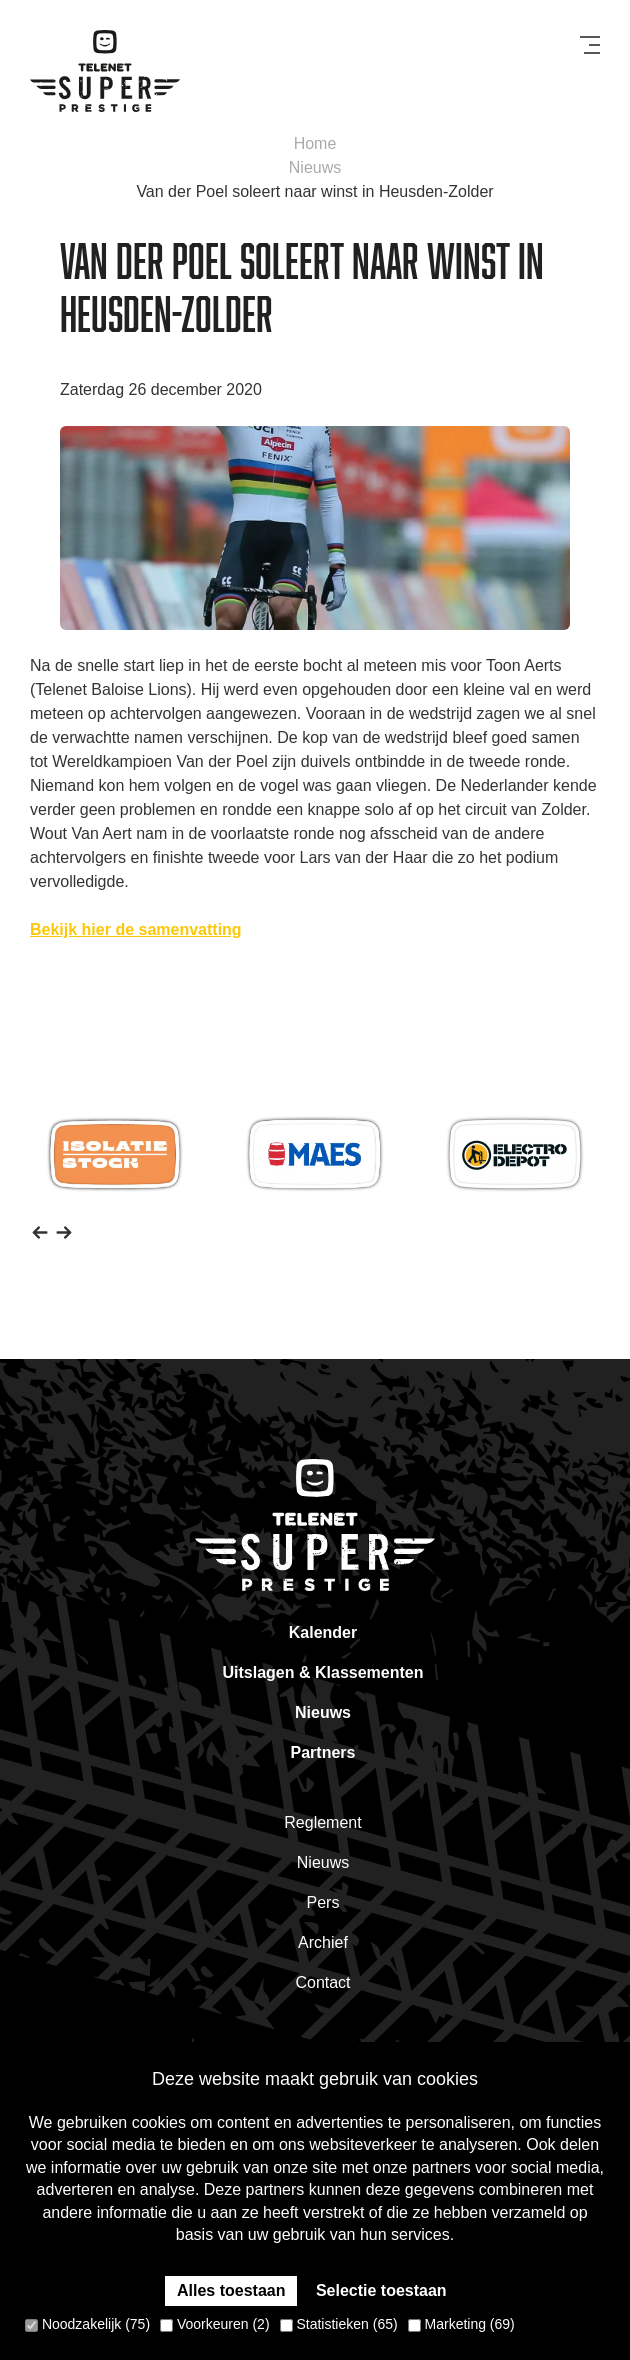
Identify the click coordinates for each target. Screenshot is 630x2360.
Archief (323, 1942)
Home (315, 143)
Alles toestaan (231, 2290)
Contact (322, 1982)
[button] (40, 1231)
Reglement (322, 1822)
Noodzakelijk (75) (87, 2324)
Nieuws (315, 167)
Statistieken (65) (339, 2324)
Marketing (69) (461, 2324)
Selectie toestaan (381, 2290)
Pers (323, 1902)
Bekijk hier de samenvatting (136, 929)
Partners (323, 1752)
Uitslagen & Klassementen (323, 1672)
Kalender (323, 1632)
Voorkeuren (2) (215, 2324)
